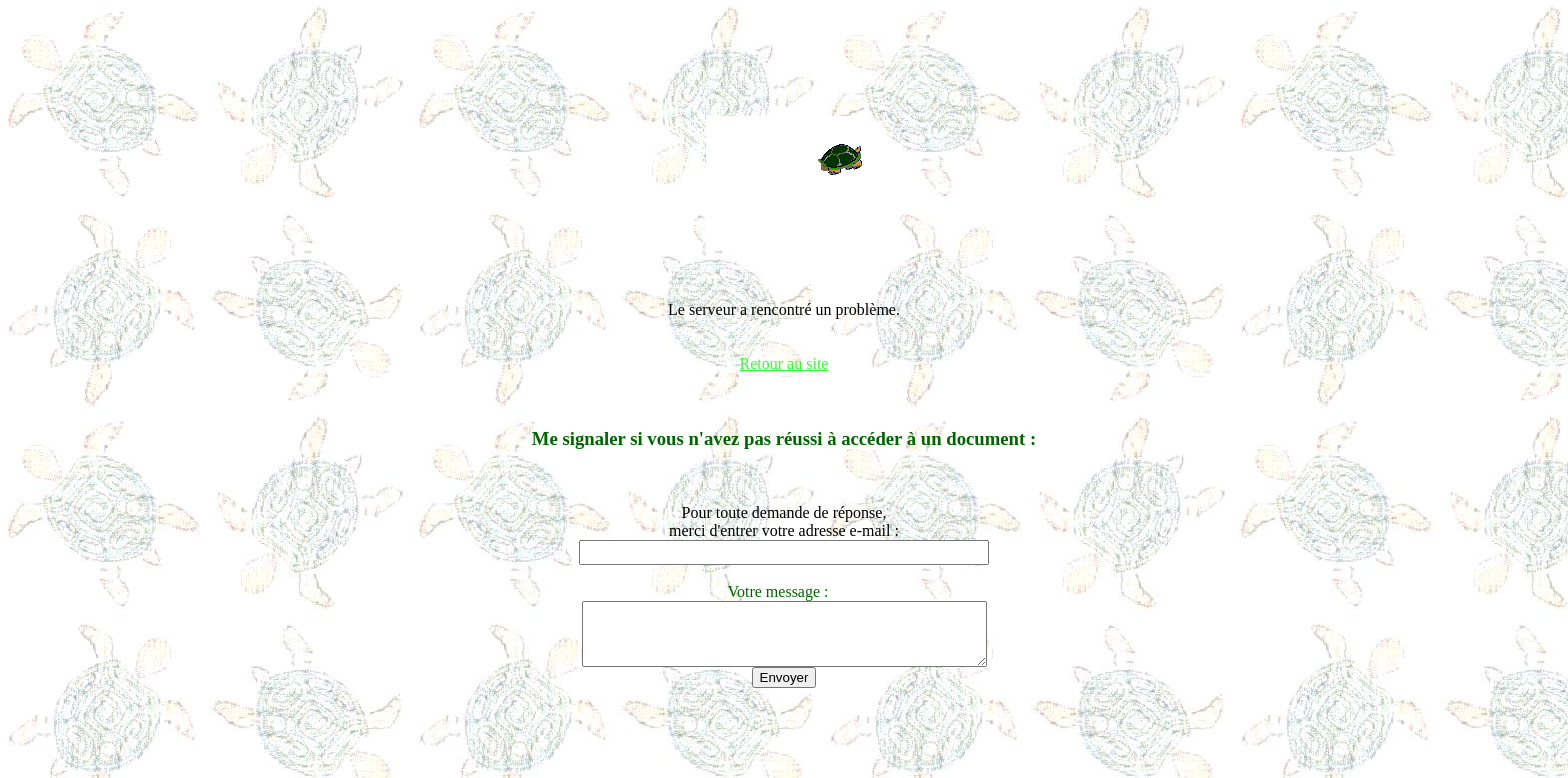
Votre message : (783, 591)
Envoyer (784, 689)
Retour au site (784, 363)
